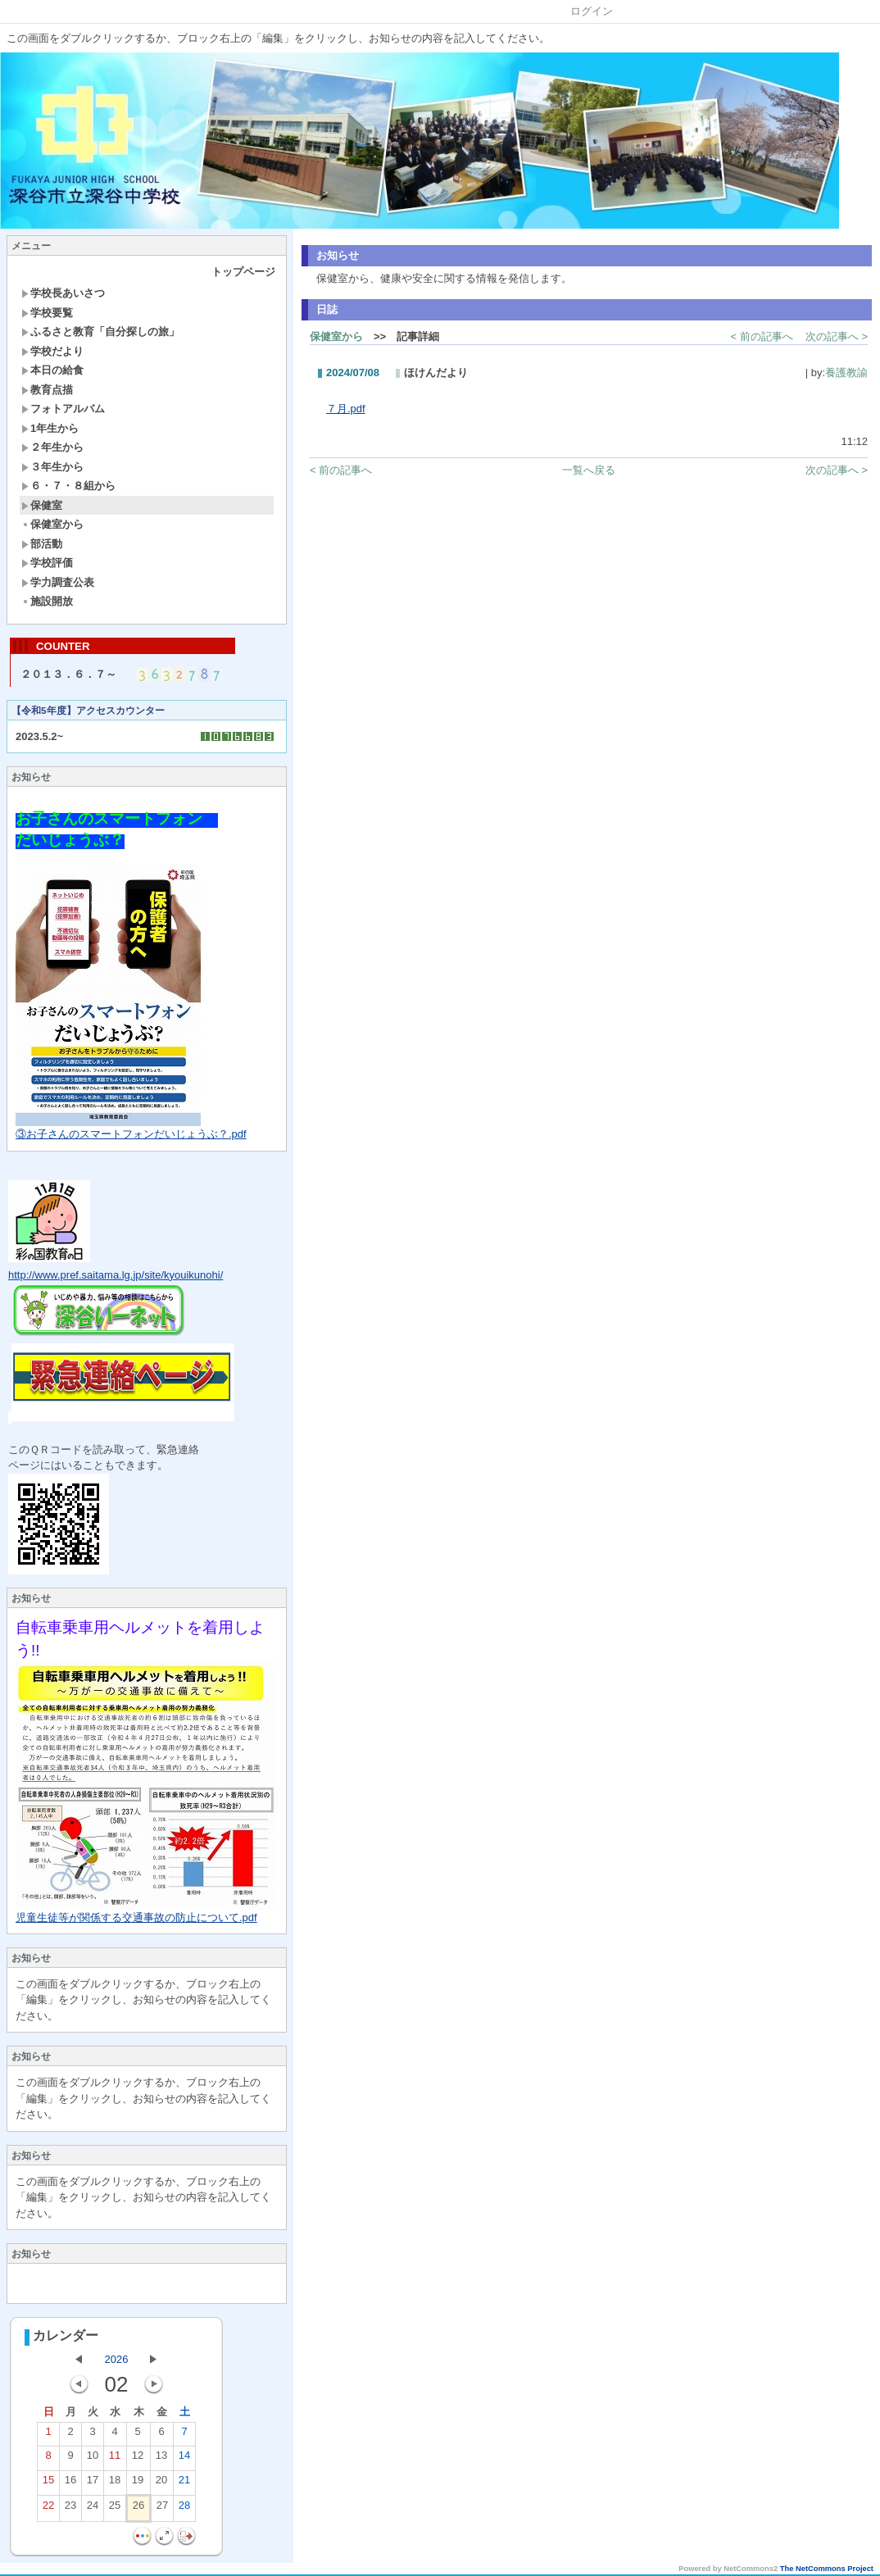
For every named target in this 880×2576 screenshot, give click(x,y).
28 (184, 2510)
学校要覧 (47, 313)
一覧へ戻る (588, 470)
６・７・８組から (68, 485)
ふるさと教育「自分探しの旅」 (100, 331)
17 (92, 2485)
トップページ (243, 272)
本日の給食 (52, 370)
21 (184, 2485)
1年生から (50, 428)
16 (70, 2485)
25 (114, 2510)
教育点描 (47, 390)
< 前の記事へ (762, 336)
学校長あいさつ (63, 293)
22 (48, 2510)
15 (48, 2485)
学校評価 (47, 563)
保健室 (41, 505)
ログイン (591, 11)
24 (92, 2510)
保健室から (52, 524)
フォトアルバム (63, 408)
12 (137, 2460)
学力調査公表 (57, 582)
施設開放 (47, 601)
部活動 (41, 544)
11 (114, 2460)
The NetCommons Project (826, 2570)
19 (137, 2485)
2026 (117, 2361)
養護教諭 (846, 372)
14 (184, 2460)
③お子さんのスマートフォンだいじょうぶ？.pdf (131, 1135)
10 (92, 2460)
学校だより (52, 351)
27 (162, 2510)
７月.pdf (345, 408)
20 (161, 2485)
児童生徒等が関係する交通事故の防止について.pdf (136, 1919)
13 (161, 2460)
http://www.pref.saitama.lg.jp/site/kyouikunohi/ (115, 1276)
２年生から (52, 447)
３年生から (52, 467)
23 (70, 2510)
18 (114, 2485)
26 (138, 2510)
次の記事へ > (836, 336)
